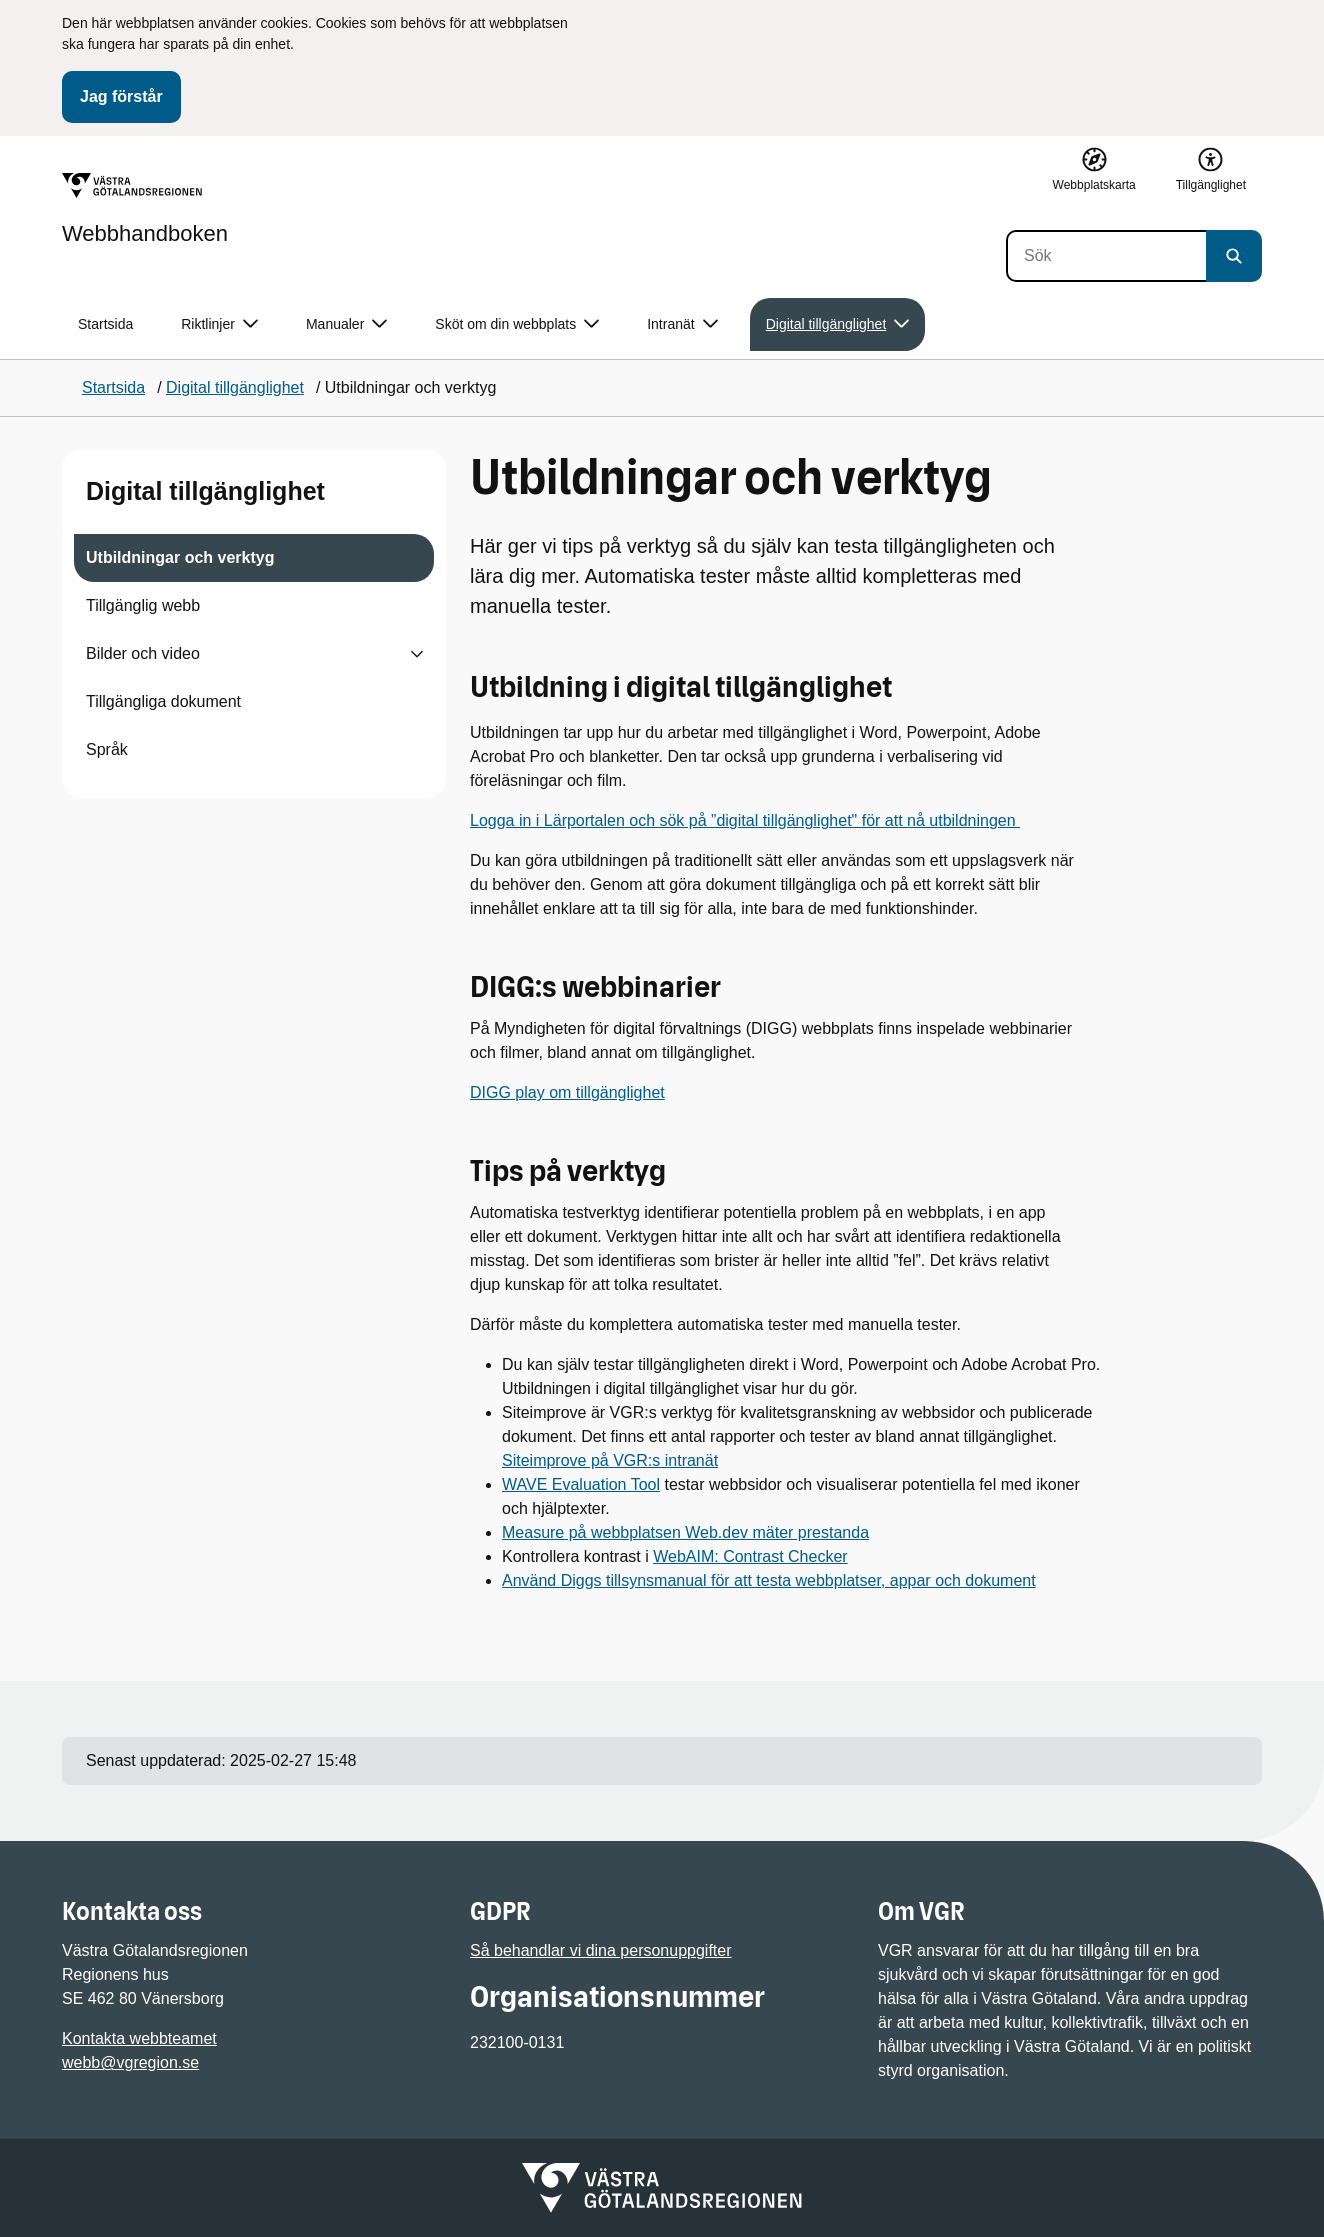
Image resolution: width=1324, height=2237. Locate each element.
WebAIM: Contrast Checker (750, 1556)
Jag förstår (121, 96)
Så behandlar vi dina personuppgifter (601, 1950)
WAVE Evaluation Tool (581, 1484)
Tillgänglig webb (143, 605)
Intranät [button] (682, 324)
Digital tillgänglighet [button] (838, 324)
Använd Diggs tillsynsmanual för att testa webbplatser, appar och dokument (769, 1580)
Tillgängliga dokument (163, 701)
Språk (107, 749)
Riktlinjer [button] (219, 324)
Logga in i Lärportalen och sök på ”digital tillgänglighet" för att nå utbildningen (745, 820)
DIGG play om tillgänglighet (567, 1092)
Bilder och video (143, 653)
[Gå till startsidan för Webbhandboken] (145, 209)
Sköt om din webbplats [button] (517, 324)
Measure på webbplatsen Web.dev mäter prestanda (685, 1532)
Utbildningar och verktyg (180, 557)
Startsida (105, 324)
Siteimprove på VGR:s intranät (610, 1460)
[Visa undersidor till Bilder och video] (417, 654)
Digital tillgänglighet (205, 491)
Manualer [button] (346, 324)
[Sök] (1106, 256)
